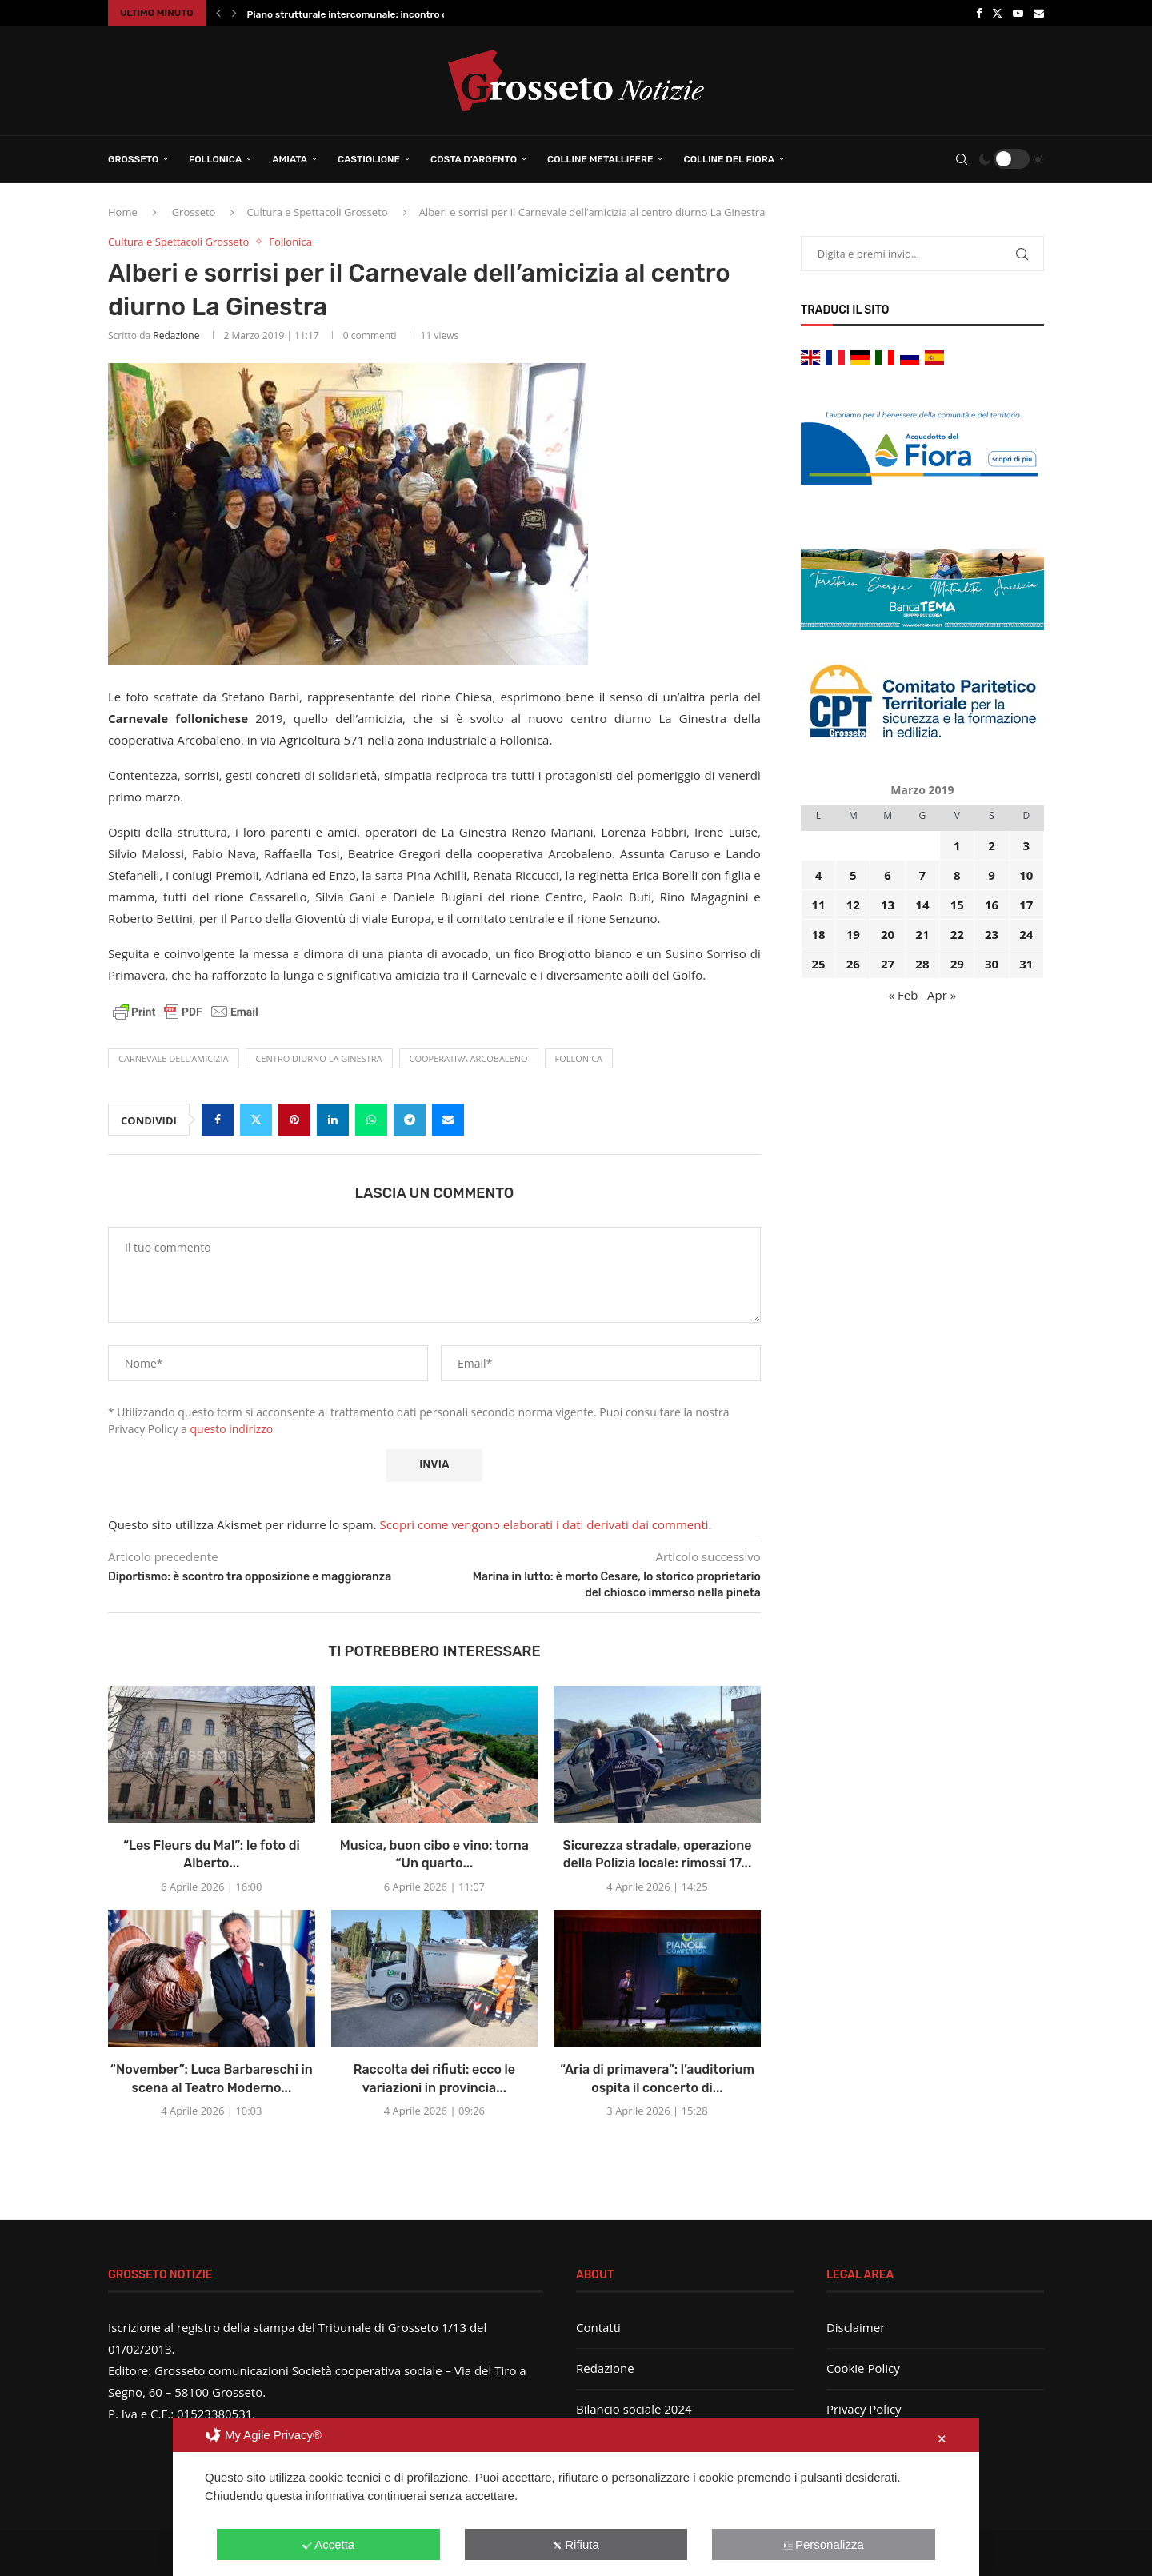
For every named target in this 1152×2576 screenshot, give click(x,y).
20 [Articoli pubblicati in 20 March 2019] (887, 934)
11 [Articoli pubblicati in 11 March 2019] (818, 905)
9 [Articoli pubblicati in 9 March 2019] (991, 875)
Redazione (176, 335)
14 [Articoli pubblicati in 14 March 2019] (922, 905)
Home (123, 212)
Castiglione (369, 159)
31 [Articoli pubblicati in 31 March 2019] (1026, 964)
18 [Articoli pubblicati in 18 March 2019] (818, 934)
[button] (218, 13)
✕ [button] (942, 2439)
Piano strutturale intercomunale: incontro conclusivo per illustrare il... (407, 14)
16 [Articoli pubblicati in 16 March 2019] (991, 905)
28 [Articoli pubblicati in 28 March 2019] (922, 964)
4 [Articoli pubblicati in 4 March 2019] (818, 875)
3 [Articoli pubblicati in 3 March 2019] (1026, 845)
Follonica (215, 159)
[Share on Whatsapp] (371, 1120)
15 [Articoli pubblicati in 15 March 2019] (957, 905)
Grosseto (133, 159)
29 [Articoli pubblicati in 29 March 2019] (957, 964)
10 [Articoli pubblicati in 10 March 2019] (1026, 875)
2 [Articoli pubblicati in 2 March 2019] (991, 845)
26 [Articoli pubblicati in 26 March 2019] (853, 964)
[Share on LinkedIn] (333, 1120)
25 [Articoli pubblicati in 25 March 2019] (818, 964)
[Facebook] (979, 13)
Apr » (941, 995)
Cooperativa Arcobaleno (469, 1058)
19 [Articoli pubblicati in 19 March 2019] (853, 934)
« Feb (903, 995)
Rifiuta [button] (576, 2544)
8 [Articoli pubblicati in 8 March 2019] (957, 875)
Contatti (598, 2327)
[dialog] (576, 2497)
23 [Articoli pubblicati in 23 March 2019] (991, 934)
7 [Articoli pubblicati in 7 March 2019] (922, 875)
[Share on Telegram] (410, 1120)
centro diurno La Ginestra (319, 1058)
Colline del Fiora (728, 159)
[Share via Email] (448, 1120)
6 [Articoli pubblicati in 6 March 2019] (887, 875)
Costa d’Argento (473, 159)
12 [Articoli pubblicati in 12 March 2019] (853, 905)
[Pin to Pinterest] (294, 1120)
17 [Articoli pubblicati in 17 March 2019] (1026, 905)
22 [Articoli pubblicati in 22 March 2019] (957, 934)
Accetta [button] (328, 2544)
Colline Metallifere (600, 159)
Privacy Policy (864, 2409)
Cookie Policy (863, 2368)
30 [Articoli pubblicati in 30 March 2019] (991, 964)
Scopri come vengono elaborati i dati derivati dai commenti (544, 1524)
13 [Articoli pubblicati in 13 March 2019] (887, 905)
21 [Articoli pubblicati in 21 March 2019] (922, 934)
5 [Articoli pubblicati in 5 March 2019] (853, 875)
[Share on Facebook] (218, 1120)
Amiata (289, 159)
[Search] (962, 159)
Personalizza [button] (823, 2544)
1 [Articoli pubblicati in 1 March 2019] (957, 845)
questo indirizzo (232, 1428)
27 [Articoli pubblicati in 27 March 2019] (887, 964)
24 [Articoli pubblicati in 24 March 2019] (1026, 934)
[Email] (1039, 13)
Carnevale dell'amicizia (173, 1058)
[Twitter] (997, 13)
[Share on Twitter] (256, 1120)
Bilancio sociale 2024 (634, 2409)
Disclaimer (855, 2327)
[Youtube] (1018, 13)
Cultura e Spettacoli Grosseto (316, 212)
